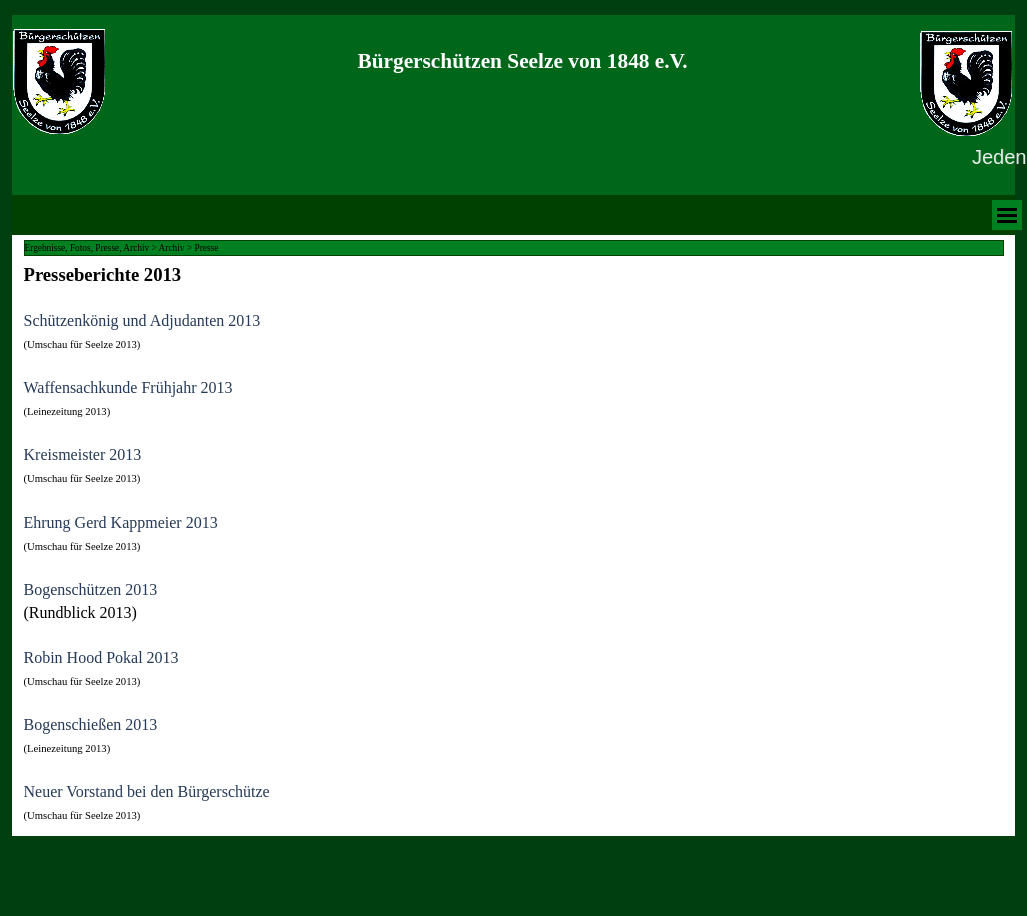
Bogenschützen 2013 (91, 589)
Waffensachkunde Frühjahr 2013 (128, 387)
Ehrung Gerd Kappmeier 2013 (121, 522)
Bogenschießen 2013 (91, 724)
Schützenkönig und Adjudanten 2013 (142, 320)
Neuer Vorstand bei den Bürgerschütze (147, 791)
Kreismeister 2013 (83, 454)
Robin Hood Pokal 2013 (101, 657)
